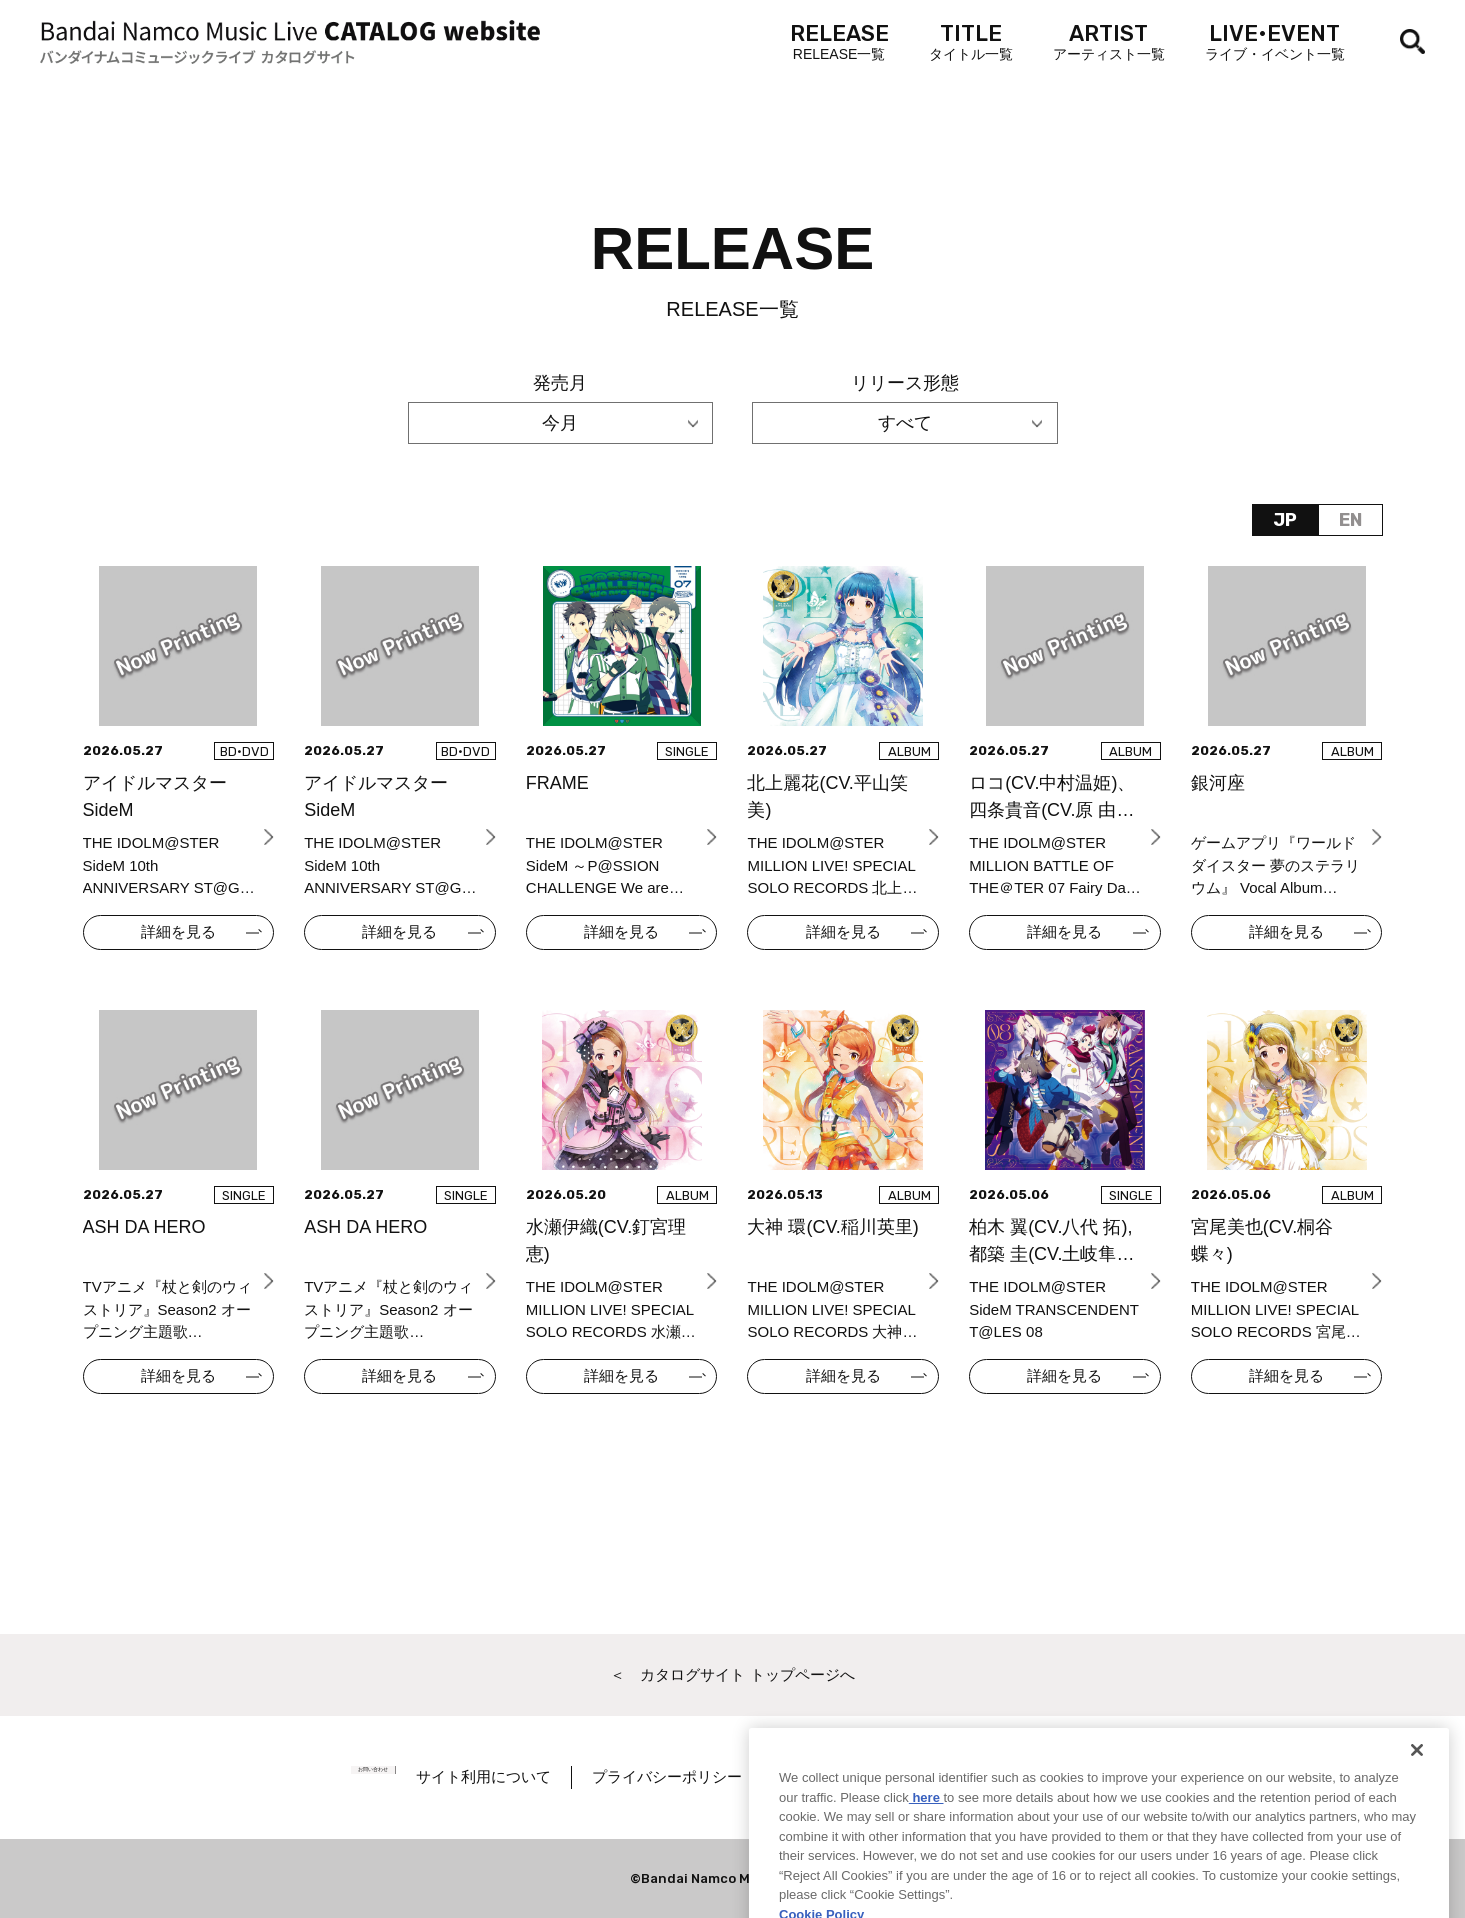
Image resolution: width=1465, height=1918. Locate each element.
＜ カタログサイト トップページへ (732, 1674)
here (926, 1845)
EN (1350, 520)
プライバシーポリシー (710, 1776)
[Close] (1417, 1799)
